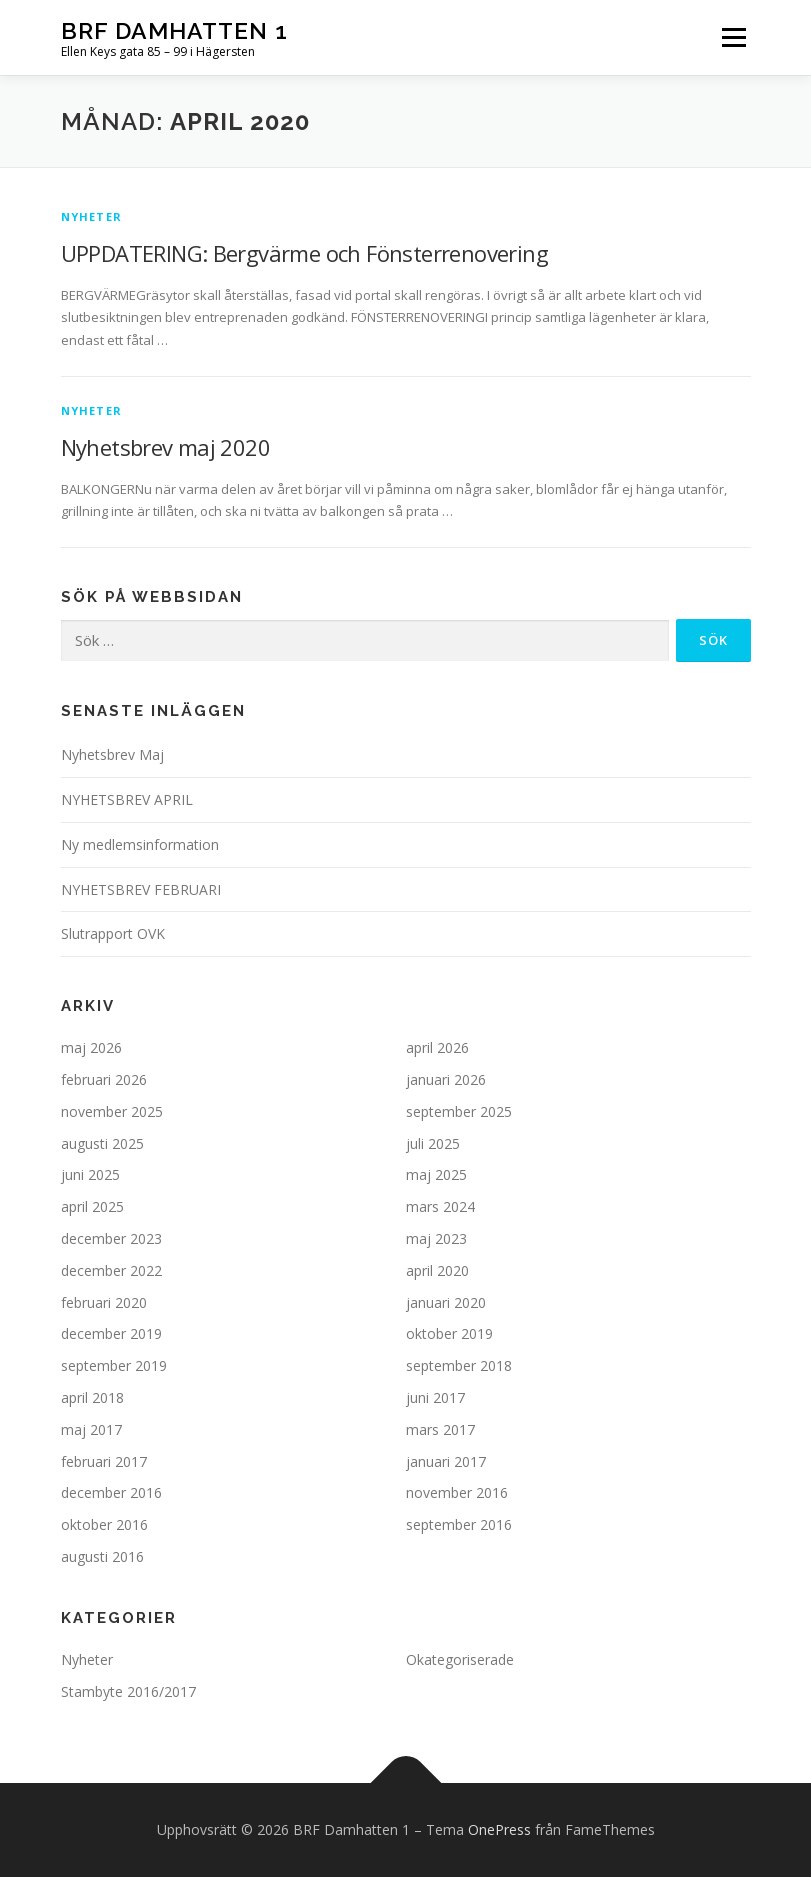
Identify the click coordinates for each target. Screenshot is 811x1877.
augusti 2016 (102, 1556)
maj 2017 (91, 1429)
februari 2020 (104, 1302)
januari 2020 (446, 1302)
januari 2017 (446, 1461)
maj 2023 (436, 1238)
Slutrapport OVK (113, 933)
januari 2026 (446, 1079)
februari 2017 (104, 1461)
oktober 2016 (104, 1524)
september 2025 (459, 1111)
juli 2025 (433, 1143)
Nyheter (91, 216)
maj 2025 (436, 1174)
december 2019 (111, 1333)
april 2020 (437, 1270)
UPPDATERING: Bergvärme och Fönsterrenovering (305, 253)
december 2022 (111, 1270)
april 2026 (437, 1047)
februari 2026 (104, 1079)
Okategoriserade (460, 1659)
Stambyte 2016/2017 (128, 1691)
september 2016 (459, 1524)
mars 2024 (440, 1206)
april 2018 (92, 1397)
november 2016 (457, 1492)
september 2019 (114, 1365)
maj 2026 (91, 1047)
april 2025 (92, 1206)
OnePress (499, 1829)
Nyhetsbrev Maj (112, 754)
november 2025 (112, 1111)
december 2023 (111, 1238)
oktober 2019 (449, 1333)
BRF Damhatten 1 (174, 30)
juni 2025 (90, 1174)
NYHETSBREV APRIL (127, 799)
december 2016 (111, 1492)
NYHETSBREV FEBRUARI (141, 889)
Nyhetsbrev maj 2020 (166, 447)
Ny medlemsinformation (140, 844)
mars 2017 (440, 1429)
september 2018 (459, 1365)
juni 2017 (435, 1397)
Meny (733, 37)
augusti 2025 (102, 1143)
